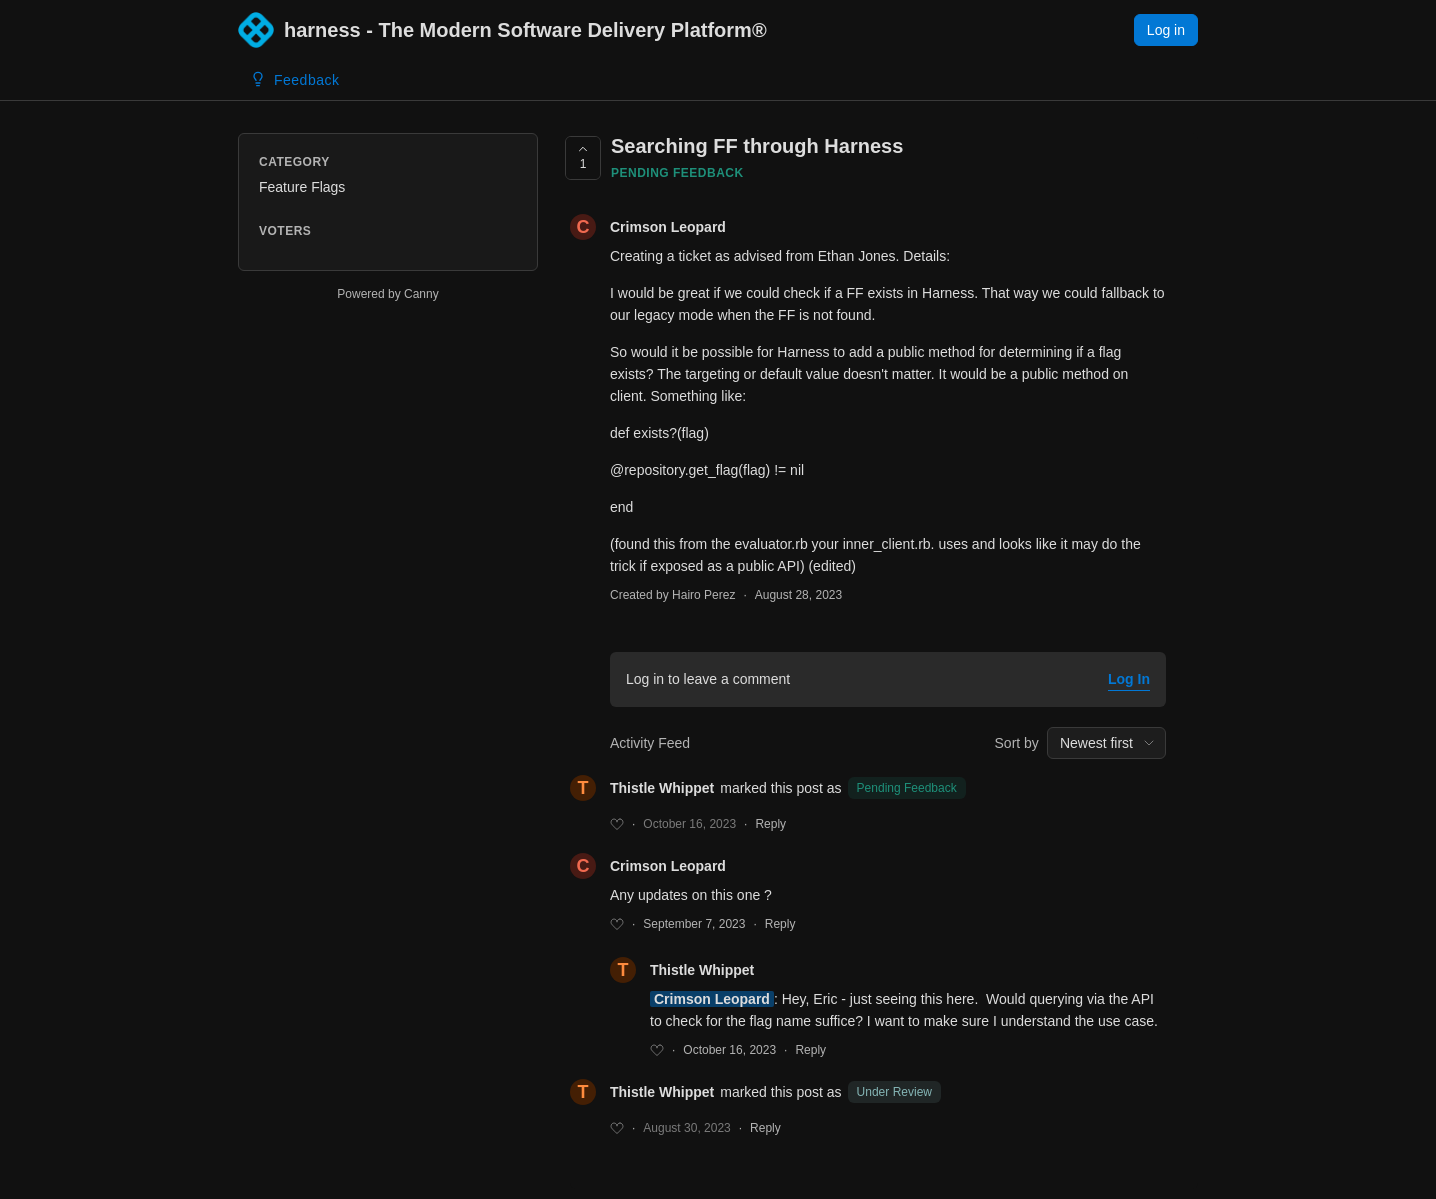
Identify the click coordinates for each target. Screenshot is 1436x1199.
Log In (1129, 679)
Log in (1166, 30)
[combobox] (1106, 743)
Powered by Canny (387, 294)
